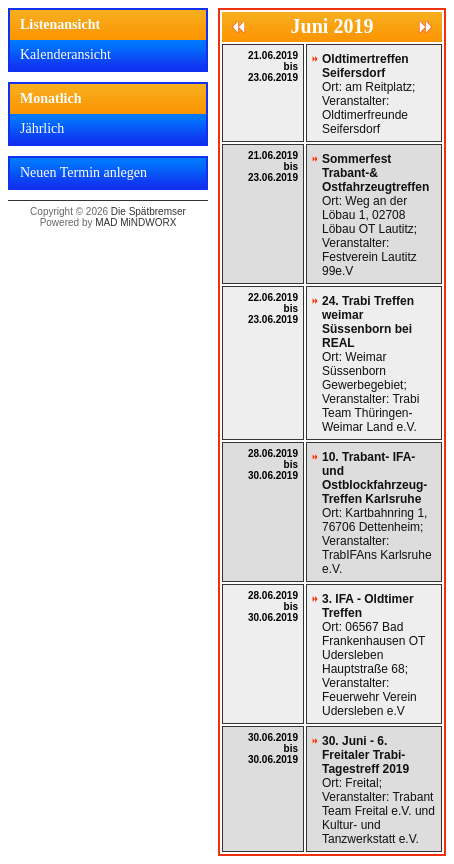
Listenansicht (60, 24)
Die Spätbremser (148, 211)
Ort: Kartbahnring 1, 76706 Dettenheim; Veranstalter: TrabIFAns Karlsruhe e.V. (377, 513)
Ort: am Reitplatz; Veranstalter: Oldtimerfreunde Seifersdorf (368, 94)
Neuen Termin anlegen (83, 172)
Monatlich (50, 98)
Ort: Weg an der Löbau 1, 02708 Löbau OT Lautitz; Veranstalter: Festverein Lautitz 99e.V (375, 215)
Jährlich (42, 128)
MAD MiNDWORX (135, 222)
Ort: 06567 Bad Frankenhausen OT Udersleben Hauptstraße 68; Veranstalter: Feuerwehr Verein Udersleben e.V (373, 655)
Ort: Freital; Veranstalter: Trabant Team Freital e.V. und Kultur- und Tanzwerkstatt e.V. (378, 790)
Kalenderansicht (65, 54)
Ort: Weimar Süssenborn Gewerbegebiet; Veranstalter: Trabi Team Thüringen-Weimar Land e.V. (370, 364)
